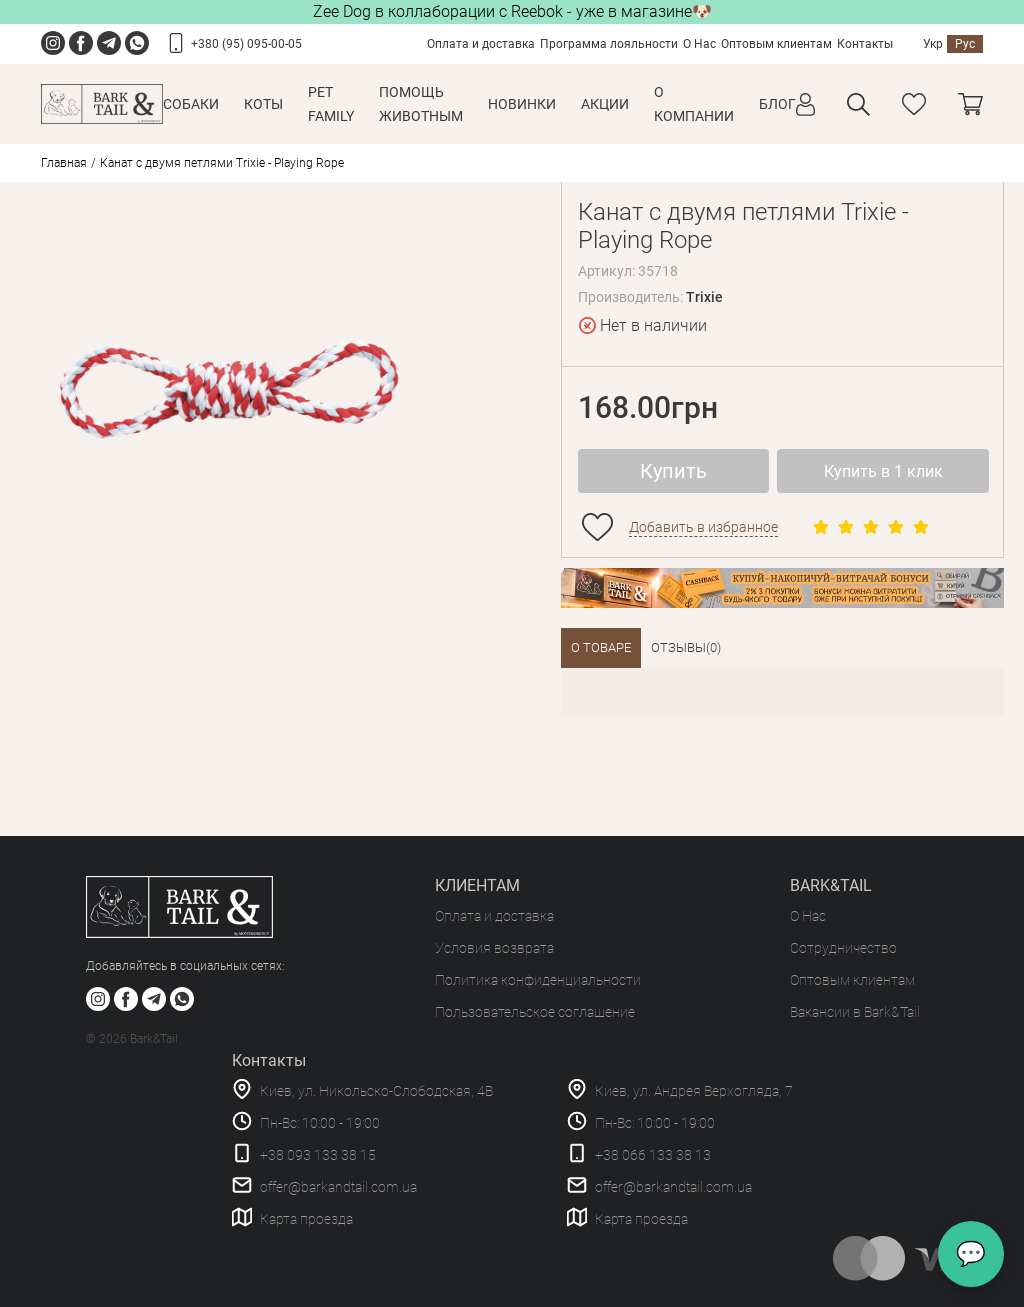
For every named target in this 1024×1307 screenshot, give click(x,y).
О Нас (699, 44)
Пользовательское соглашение (535, 1012)
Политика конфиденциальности (538, 980)
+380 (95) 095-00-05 (246, 44)
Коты (263, 104)
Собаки (191, 104)
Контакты (865, 44)
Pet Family (331, 104)
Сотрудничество (843, 948)
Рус (965, 44)
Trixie (704, 297)
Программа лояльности (609, 44)
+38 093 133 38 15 (318, 1155)
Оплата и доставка (481, 44)
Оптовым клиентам (776, 44)
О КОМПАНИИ (694, 104)
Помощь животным (421, 104)
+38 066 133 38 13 (653, 1155)
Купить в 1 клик (883, 471)
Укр (933, 44)
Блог (777, 104)
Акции (605, 104)
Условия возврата (494, 948)
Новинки (522, 104)
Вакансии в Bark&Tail (855, 1012)
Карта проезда (306, 1219)
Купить (673, 471)
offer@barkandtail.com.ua (338, 1187)
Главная (64, 163)
